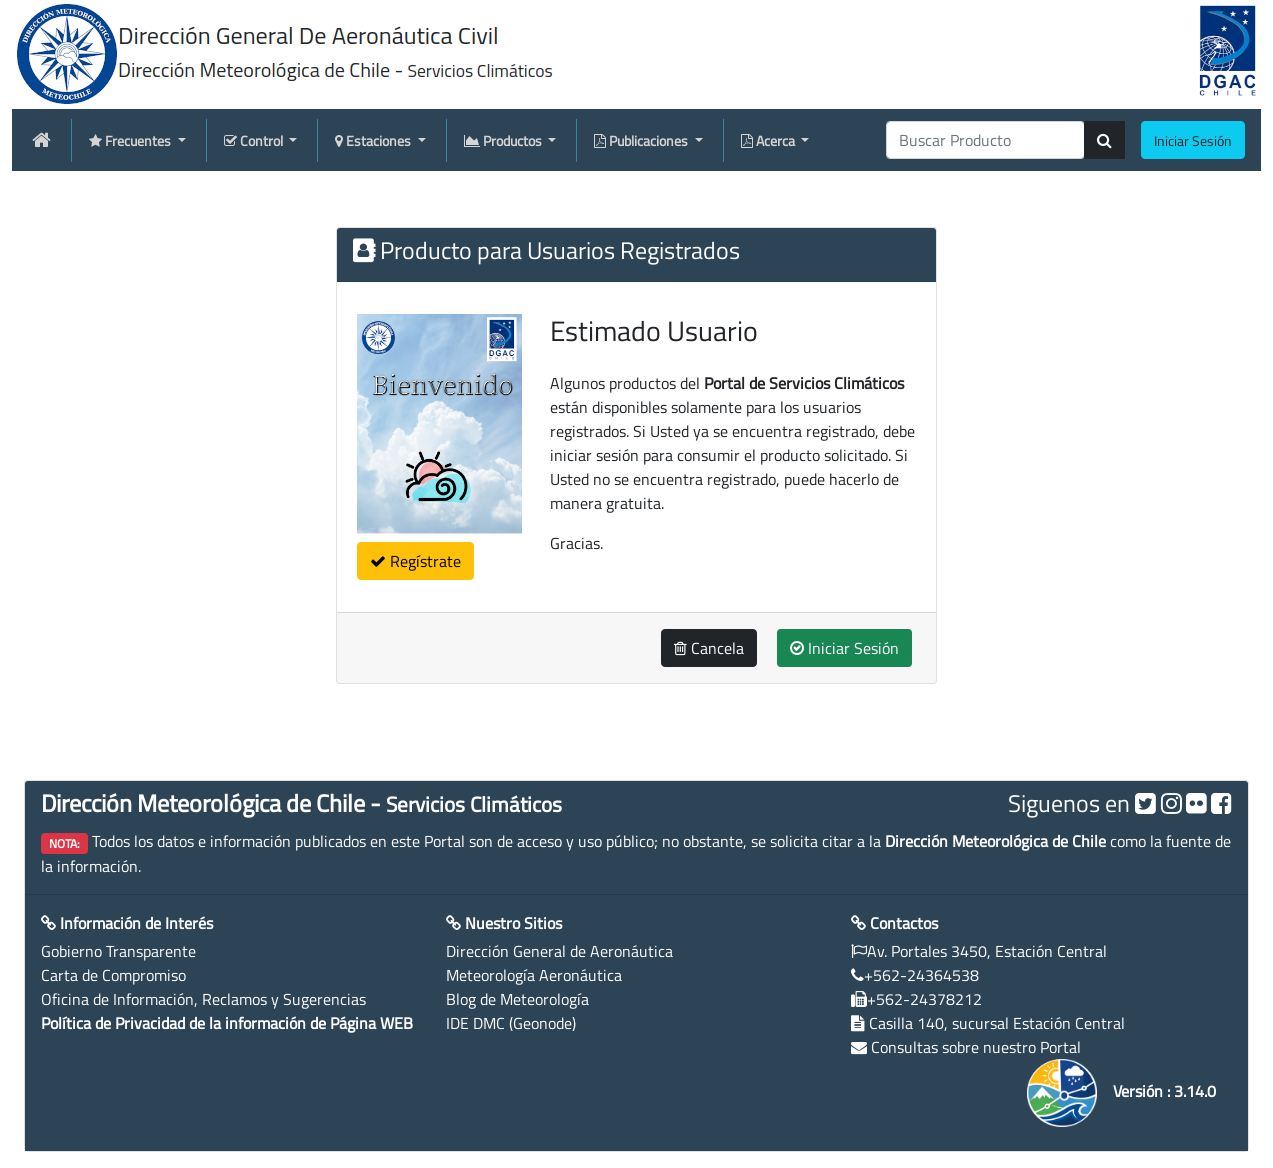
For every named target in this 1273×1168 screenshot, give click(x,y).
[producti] (985, 140)
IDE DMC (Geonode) (511, 1023)
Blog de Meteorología (517, 999)
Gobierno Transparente (118, 951)
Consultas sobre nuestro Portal (976, 1047)
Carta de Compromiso (113, 975)
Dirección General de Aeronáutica (559, 951)
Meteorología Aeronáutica (534, 975)
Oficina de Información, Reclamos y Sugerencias (203, 999)
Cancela (709, 648)
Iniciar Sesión (844, 648)
